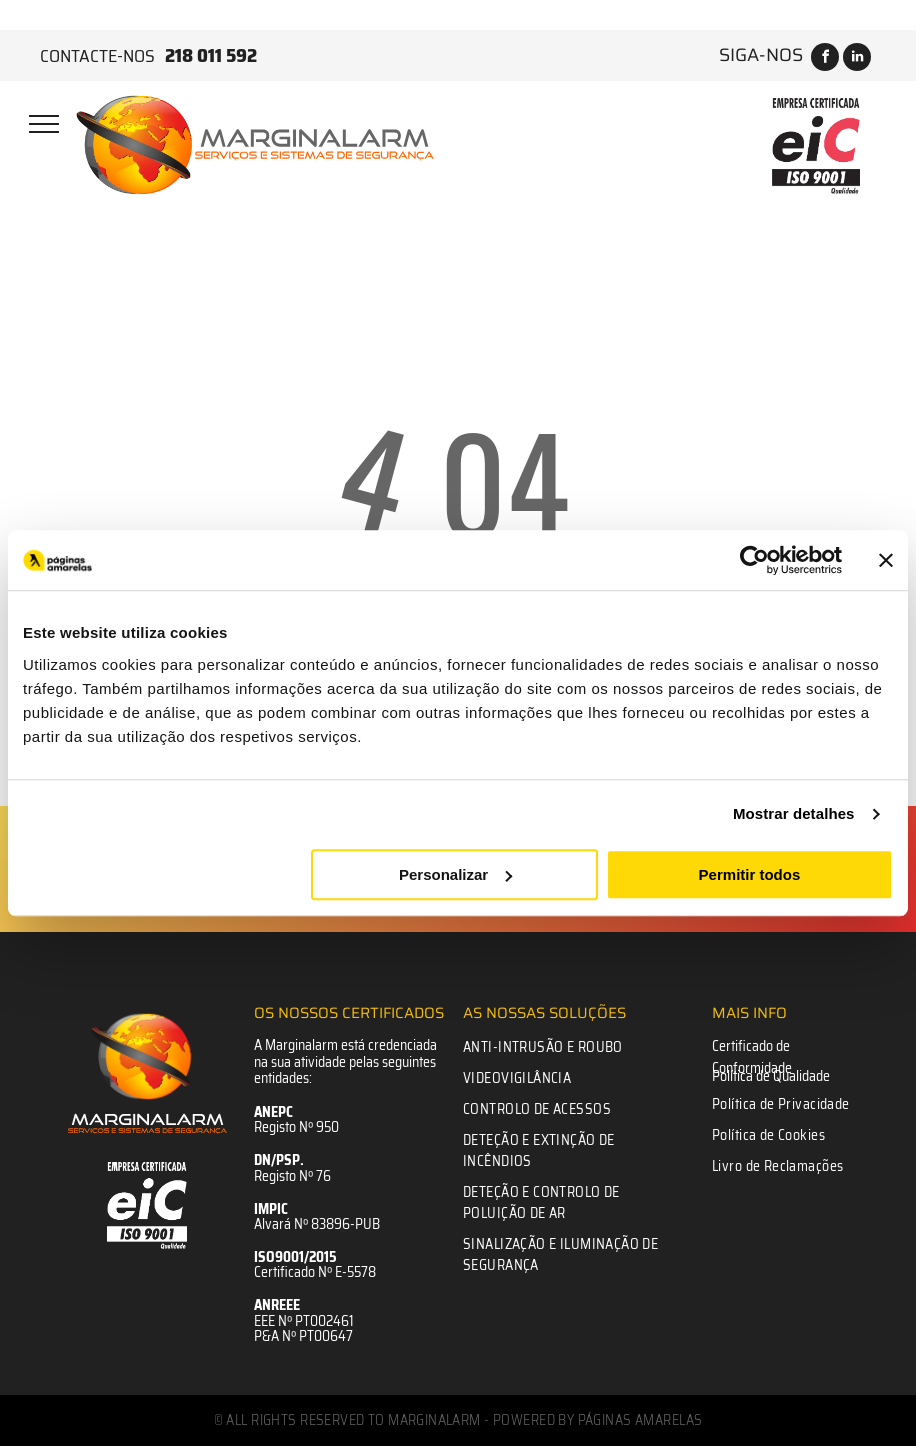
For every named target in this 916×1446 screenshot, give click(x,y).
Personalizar (455, 874)
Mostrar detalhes (794, 813)
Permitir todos (750, 874)
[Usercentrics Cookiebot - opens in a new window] (754, 560)
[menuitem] (565, 1047)
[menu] (44, 124)
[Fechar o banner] (886, 560)
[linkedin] (857, 59)
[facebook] (825, 59)
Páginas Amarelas (640, 1420)
